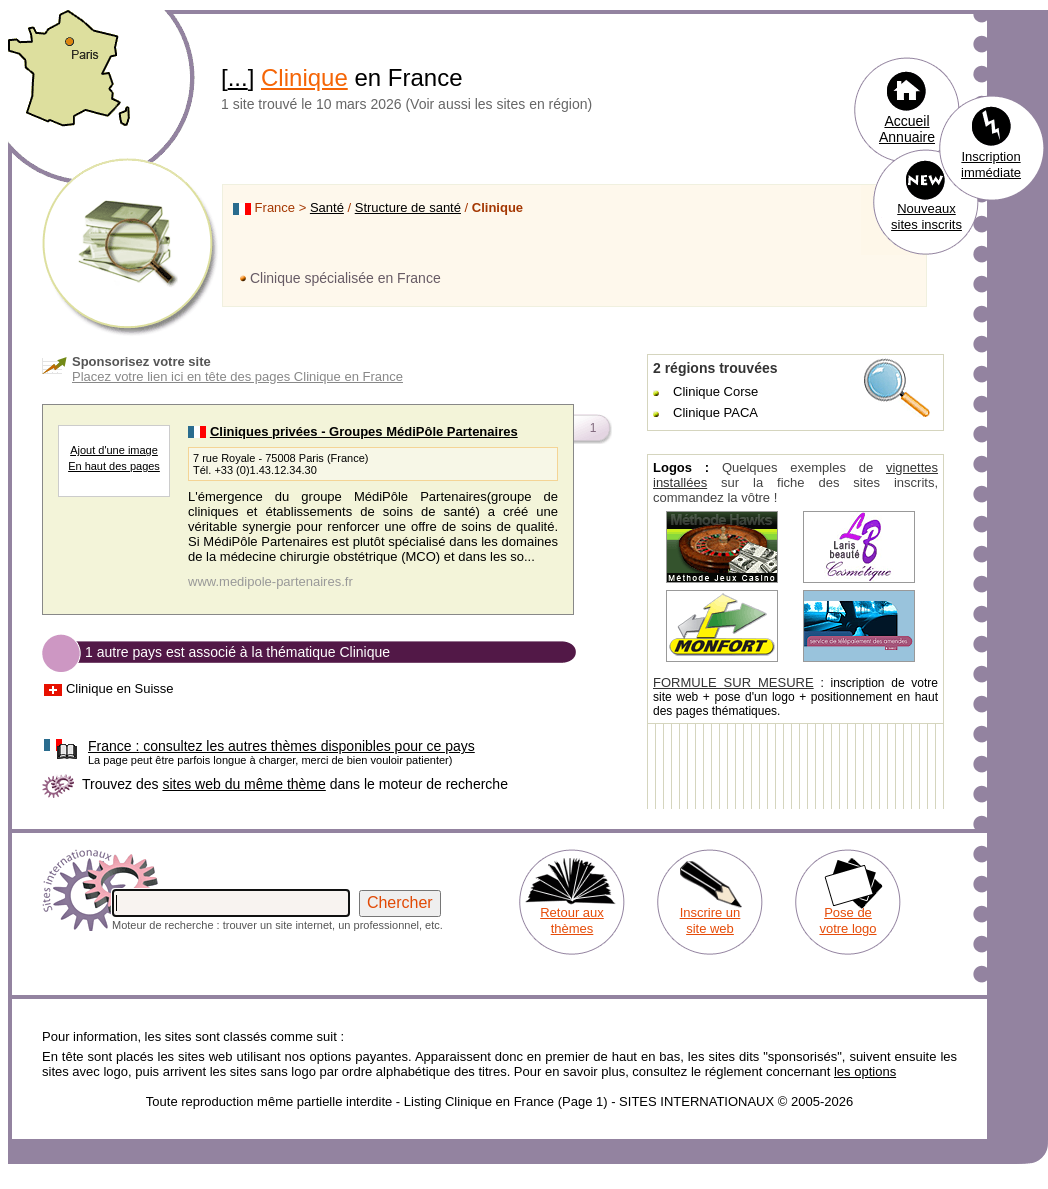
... (238, 77)
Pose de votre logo (847, 920)
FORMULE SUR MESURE (733, 682)
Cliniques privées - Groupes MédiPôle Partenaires (364, 431)
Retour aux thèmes (572, 920)
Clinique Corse (715, 391)
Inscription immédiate (991, 164)
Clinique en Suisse (120, 688)
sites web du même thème (243, 784)
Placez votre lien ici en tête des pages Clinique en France (237, 376)
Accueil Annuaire (907, 129)
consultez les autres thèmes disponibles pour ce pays (281, 746)
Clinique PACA (715, 412)
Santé (327, 207)
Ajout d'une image (114, 450)
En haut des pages (114, 466)
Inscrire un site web (710, 920)
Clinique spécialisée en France (345, 278)
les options (865, 1071)
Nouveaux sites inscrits (926, 216)
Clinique (304, 77)
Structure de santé (408, 207)
